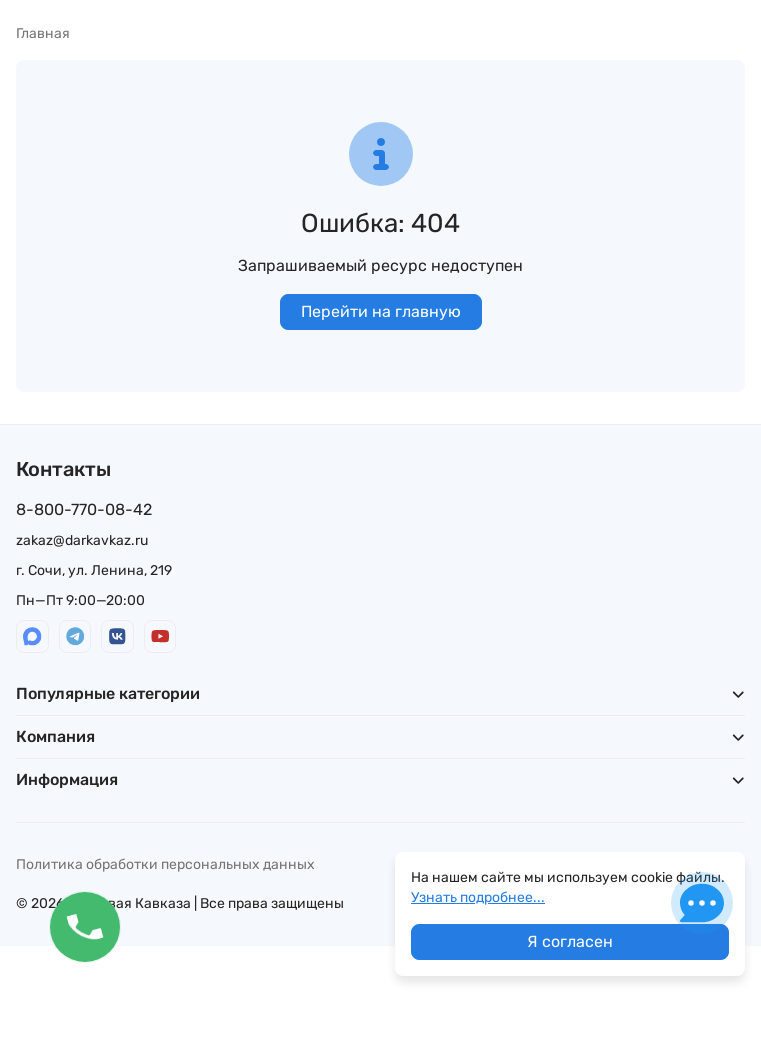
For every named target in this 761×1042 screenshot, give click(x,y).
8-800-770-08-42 (84, 509)
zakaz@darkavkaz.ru (82, 540)
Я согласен (570, 941)
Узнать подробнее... (478, 897)
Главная (43, 33)
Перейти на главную (381, 311)
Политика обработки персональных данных (165, 864)
